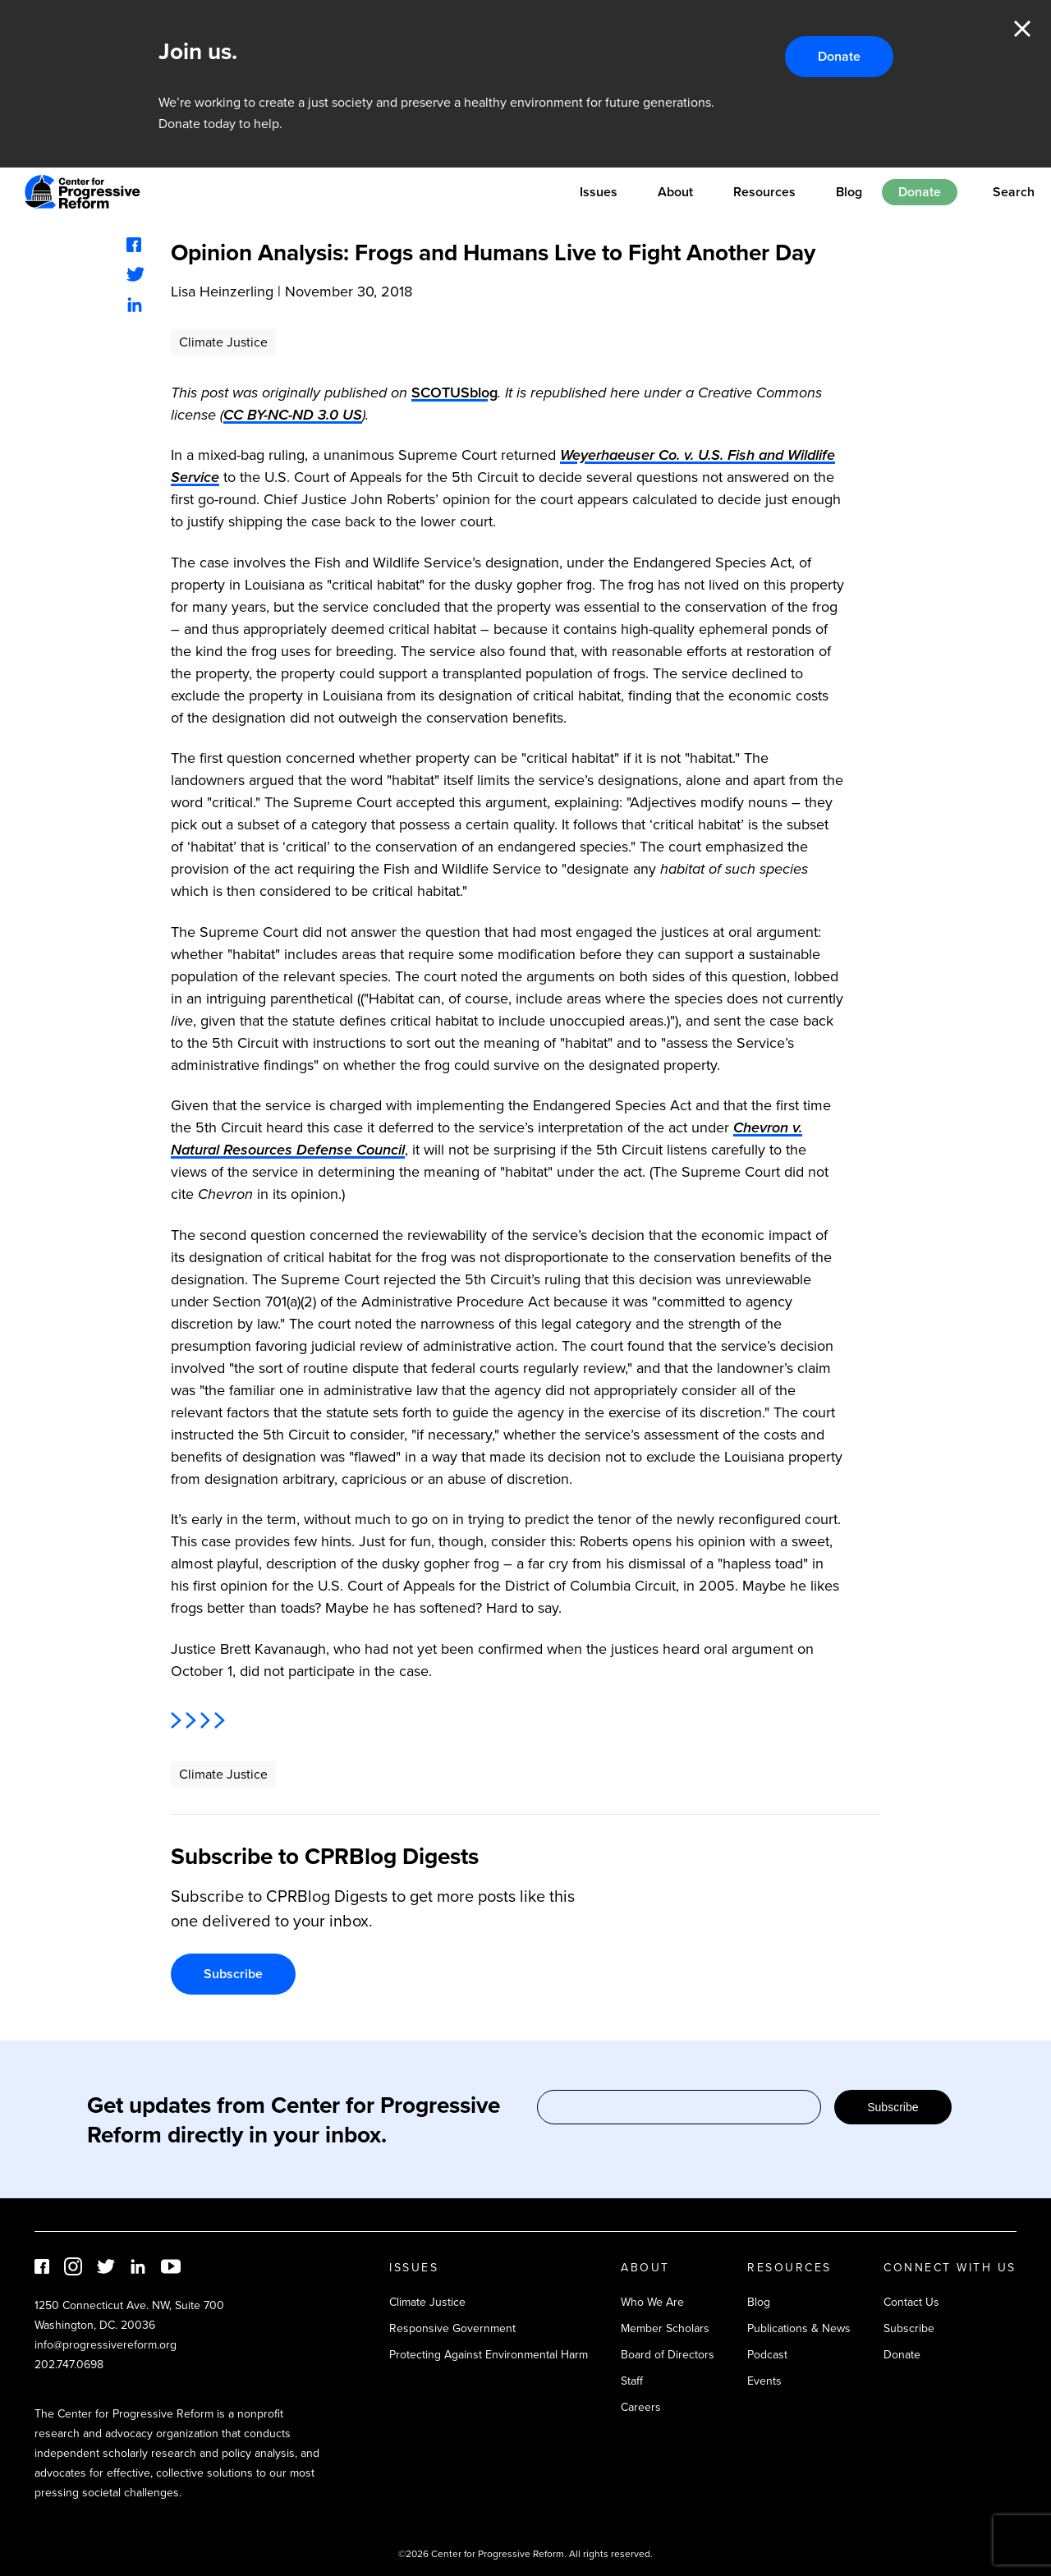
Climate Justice (223, 342)
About (675, 191)
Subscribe (233, 1973)
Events (764, 2381)
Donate (839, 56)
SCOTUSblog (454, 392)
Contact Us (911, 2302)
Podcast (767, 2354)
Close (1022, 29)
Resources (764, 191)
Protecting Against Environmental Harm (488, 2354)
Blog (849, 191)
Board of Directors (667, 2354)
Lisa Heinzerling (222, 291)
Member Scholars (665, 2328)
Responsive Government (452, 2328)
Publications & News (799, 2328)
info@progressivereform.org (105, 2344)
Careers (641, 2407)
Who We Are (652, 2302)
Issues (598, 191)
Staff (632, 2381)
